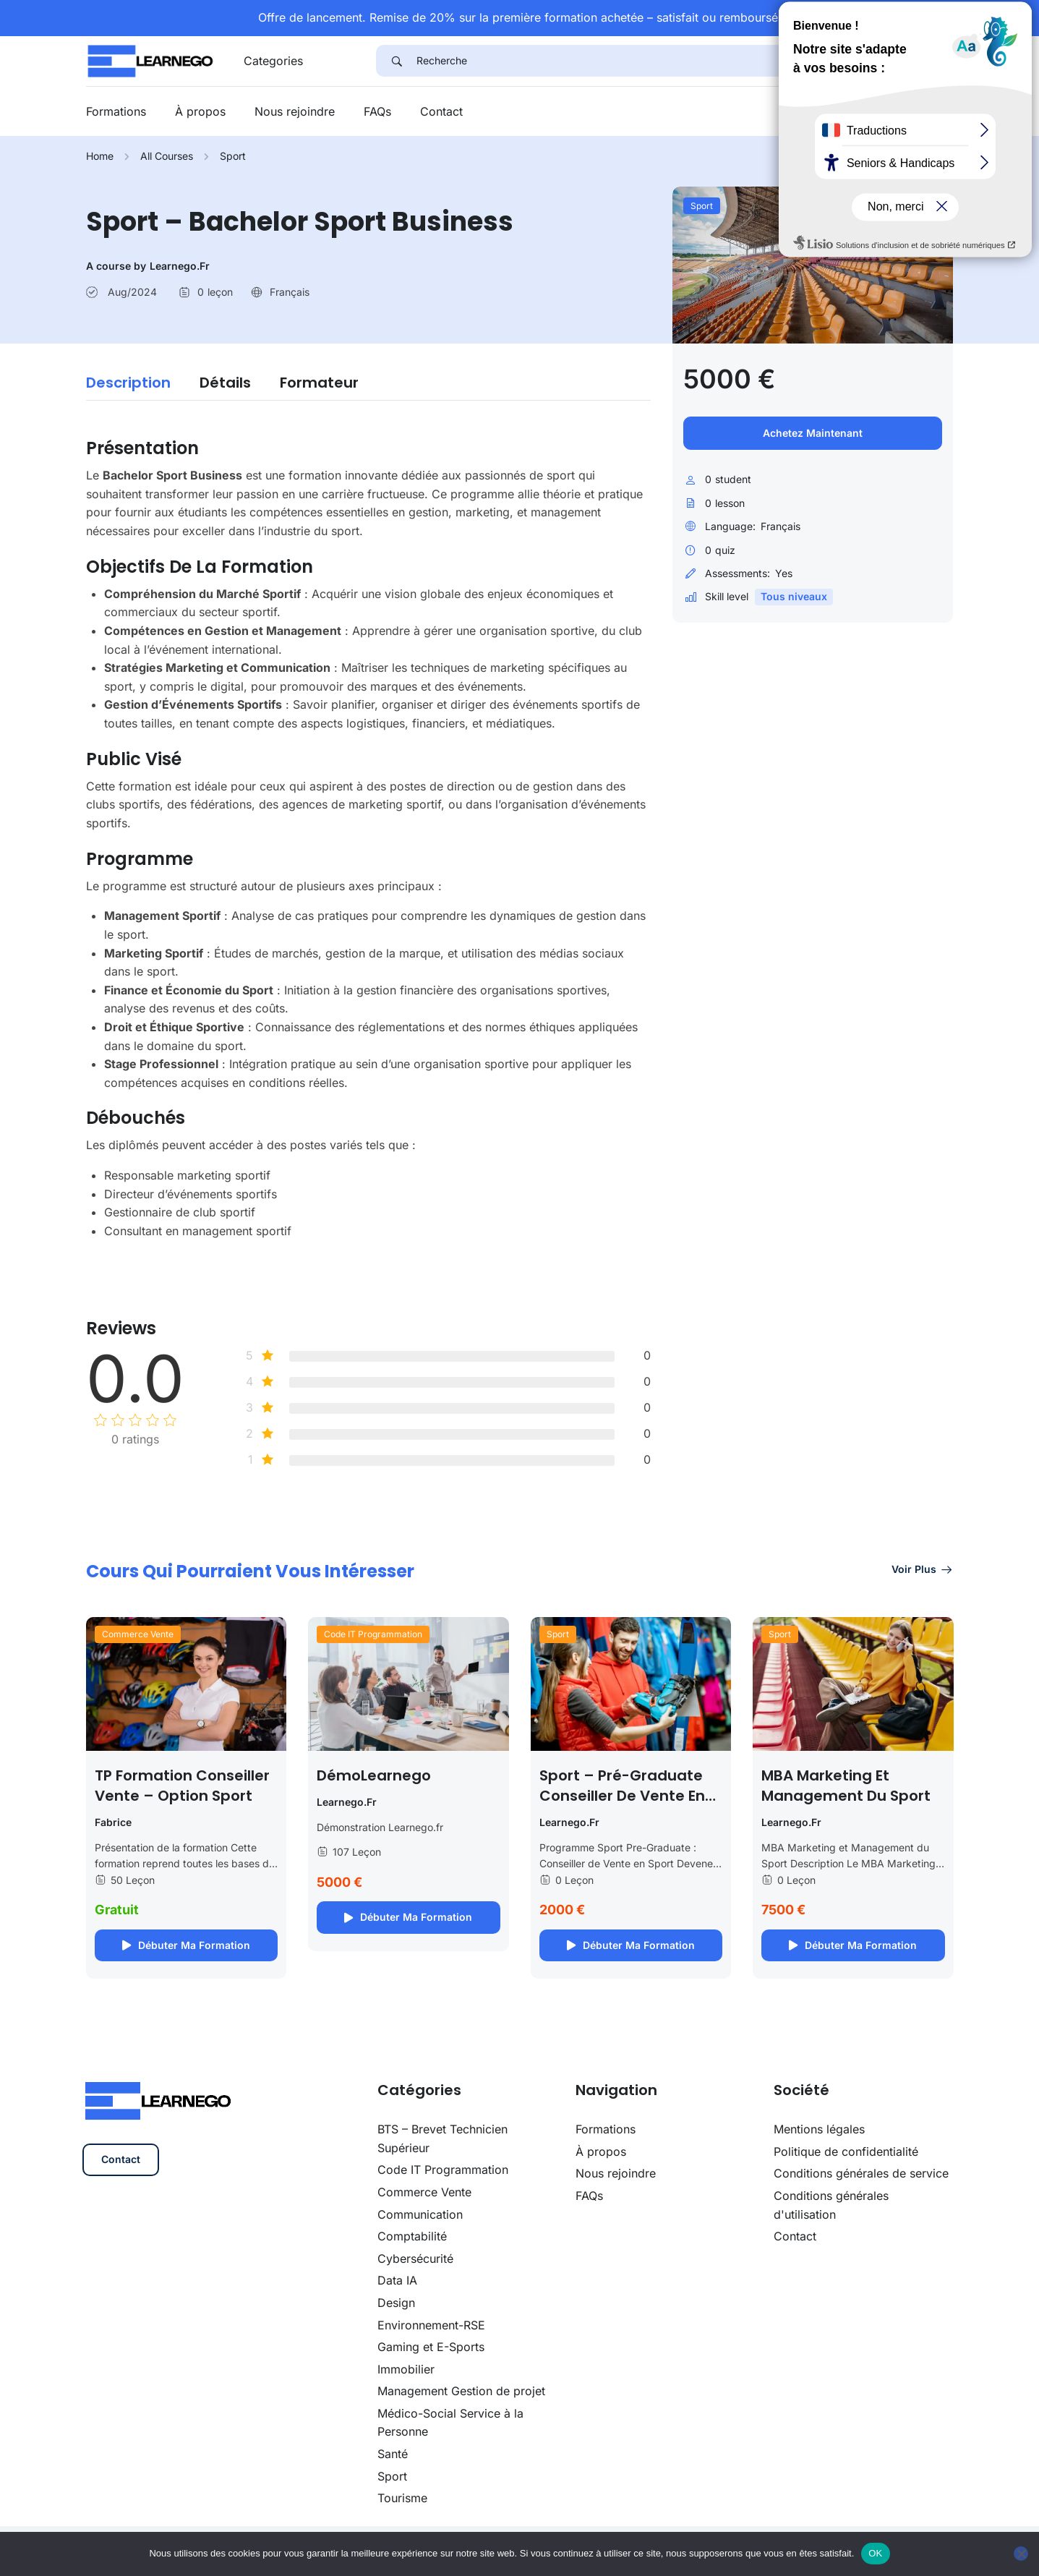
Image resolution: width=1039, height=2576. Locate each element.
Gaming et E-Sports (430, 2347)
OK (875, 2553)
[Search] (396, 61)
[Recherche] (684, 61)
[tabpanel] (368, 835)
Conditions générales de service (861, 2173)
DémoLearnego (374, 1775)
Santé (392, 2454)
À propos (200, 111)
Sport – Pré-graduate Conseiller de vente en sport (622, 1795)
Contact (441, 111)
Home (100, 156)
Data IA (397, 2280)
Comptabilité (412, 2236)
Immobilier (406, 2369)
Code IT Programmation (373, 1634)
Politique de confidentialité (846, 2151)
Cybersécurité (415, 2258)
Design (396, 2302)
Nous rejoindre (295, 111)
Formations (116, 111)
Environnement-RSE (431, 2325)
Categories (273, 61)
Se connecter (911, 112)
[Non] (1021, 2553)
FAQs (377, 111)
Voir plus (923, 1569)
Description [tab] (128, 382)
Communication (420, 2214)
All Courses (166, 156)
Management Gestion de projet (461, 2391)
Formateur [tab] (319, 382)
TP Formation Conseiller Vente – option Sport (182, 1785)
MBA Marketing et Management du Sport (846, 1785)
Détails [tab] (225, 382)
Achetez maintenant (813, 433)
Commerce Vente (138, 1634)
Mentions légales (819, 2129)
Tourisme (402, 2498)
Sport (233, 156)
